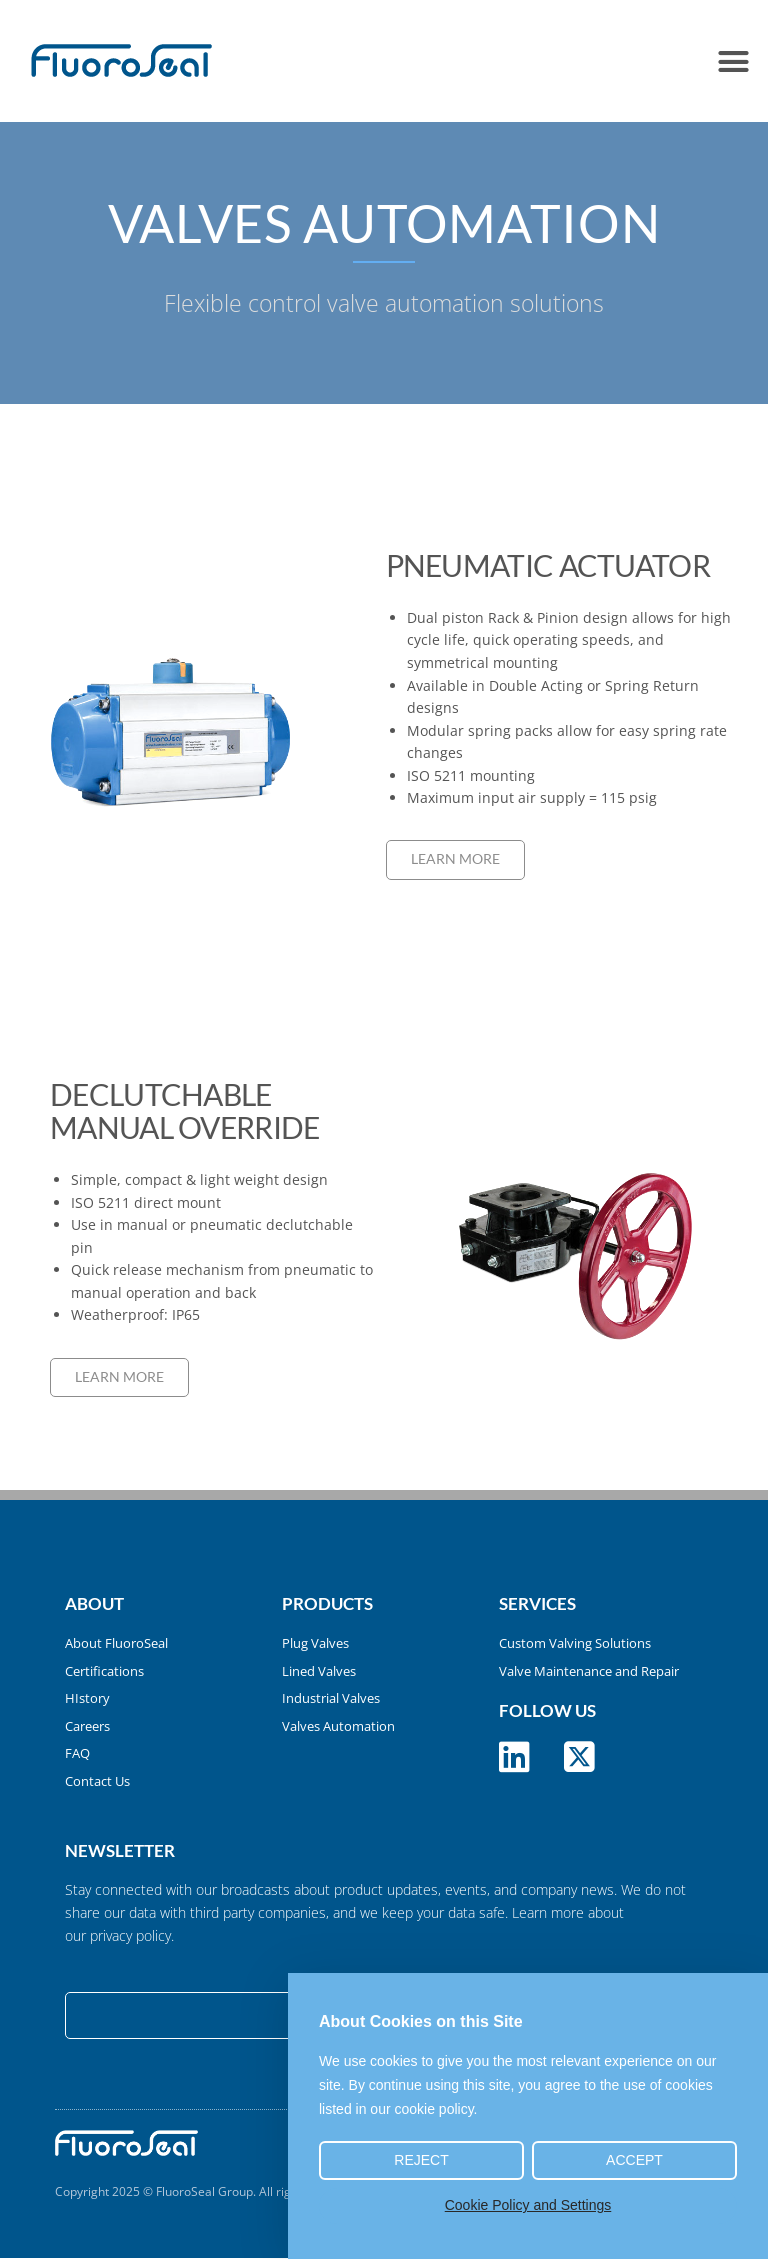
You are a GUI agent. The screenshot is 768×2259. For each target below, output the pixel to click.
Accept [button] (634, 2160)
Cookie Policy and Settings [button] (528, 2205)
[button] (733, 61)
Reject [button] (421, 2160)
